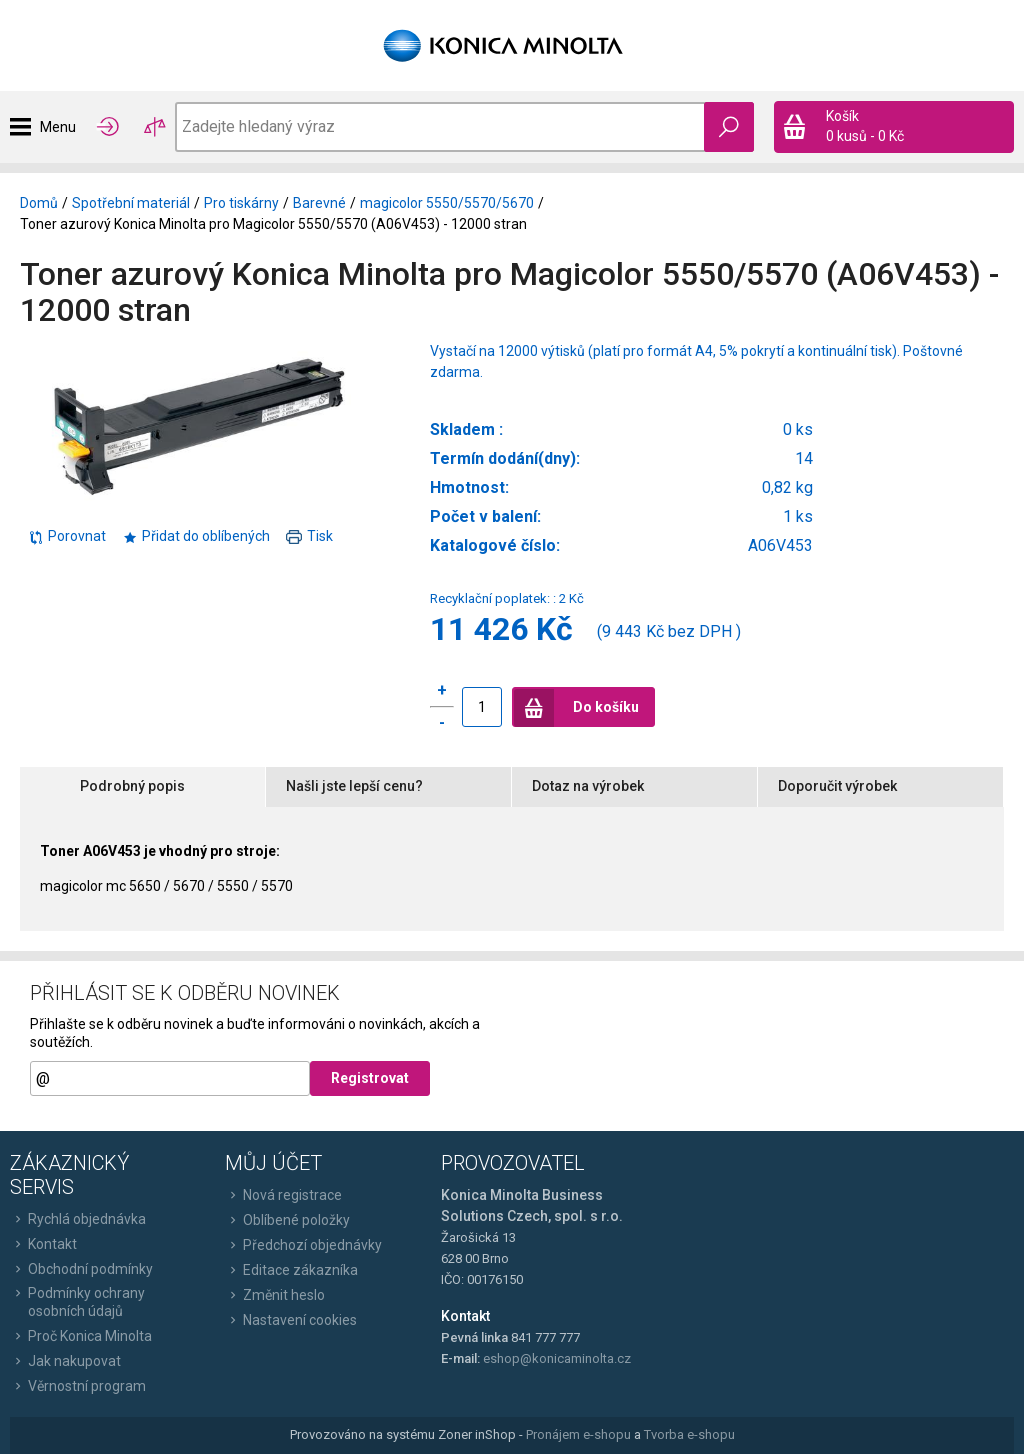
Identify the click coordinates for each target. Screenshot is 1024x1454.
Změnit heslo (275, 1295)
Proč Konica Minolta (81, 1336)
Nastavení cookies (291, 1320)
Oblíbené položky (287, 1220)
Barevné (319, 203)
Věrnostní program (78, 1386)
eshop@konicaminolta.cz (557, 1358)
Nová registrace (283, 1195)
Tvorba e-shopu (689, 1434)
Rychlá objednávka (78, 1219)
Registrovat (370, 1078)
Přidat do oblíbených (196, 536)
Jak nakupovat (65, 1361)
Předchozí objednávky (303, 1245)
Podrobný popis (132, 786)
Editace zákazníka (291, 1270)
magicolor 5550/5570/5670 (447, 203)
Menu (58, 127)
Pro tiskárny (241, 203)
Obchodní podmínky (81, 1269)
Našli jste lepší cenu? (354, 786)
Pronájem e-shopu (578, 1434)
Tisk (309, 536)
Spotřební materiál (131, 203)
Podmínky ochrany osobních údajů (77, 1302)
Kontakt (43, 1244)
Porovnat (67, 536)
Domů (39, 203)
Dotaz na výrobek (588, 786)
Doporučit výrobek (837, 786)
